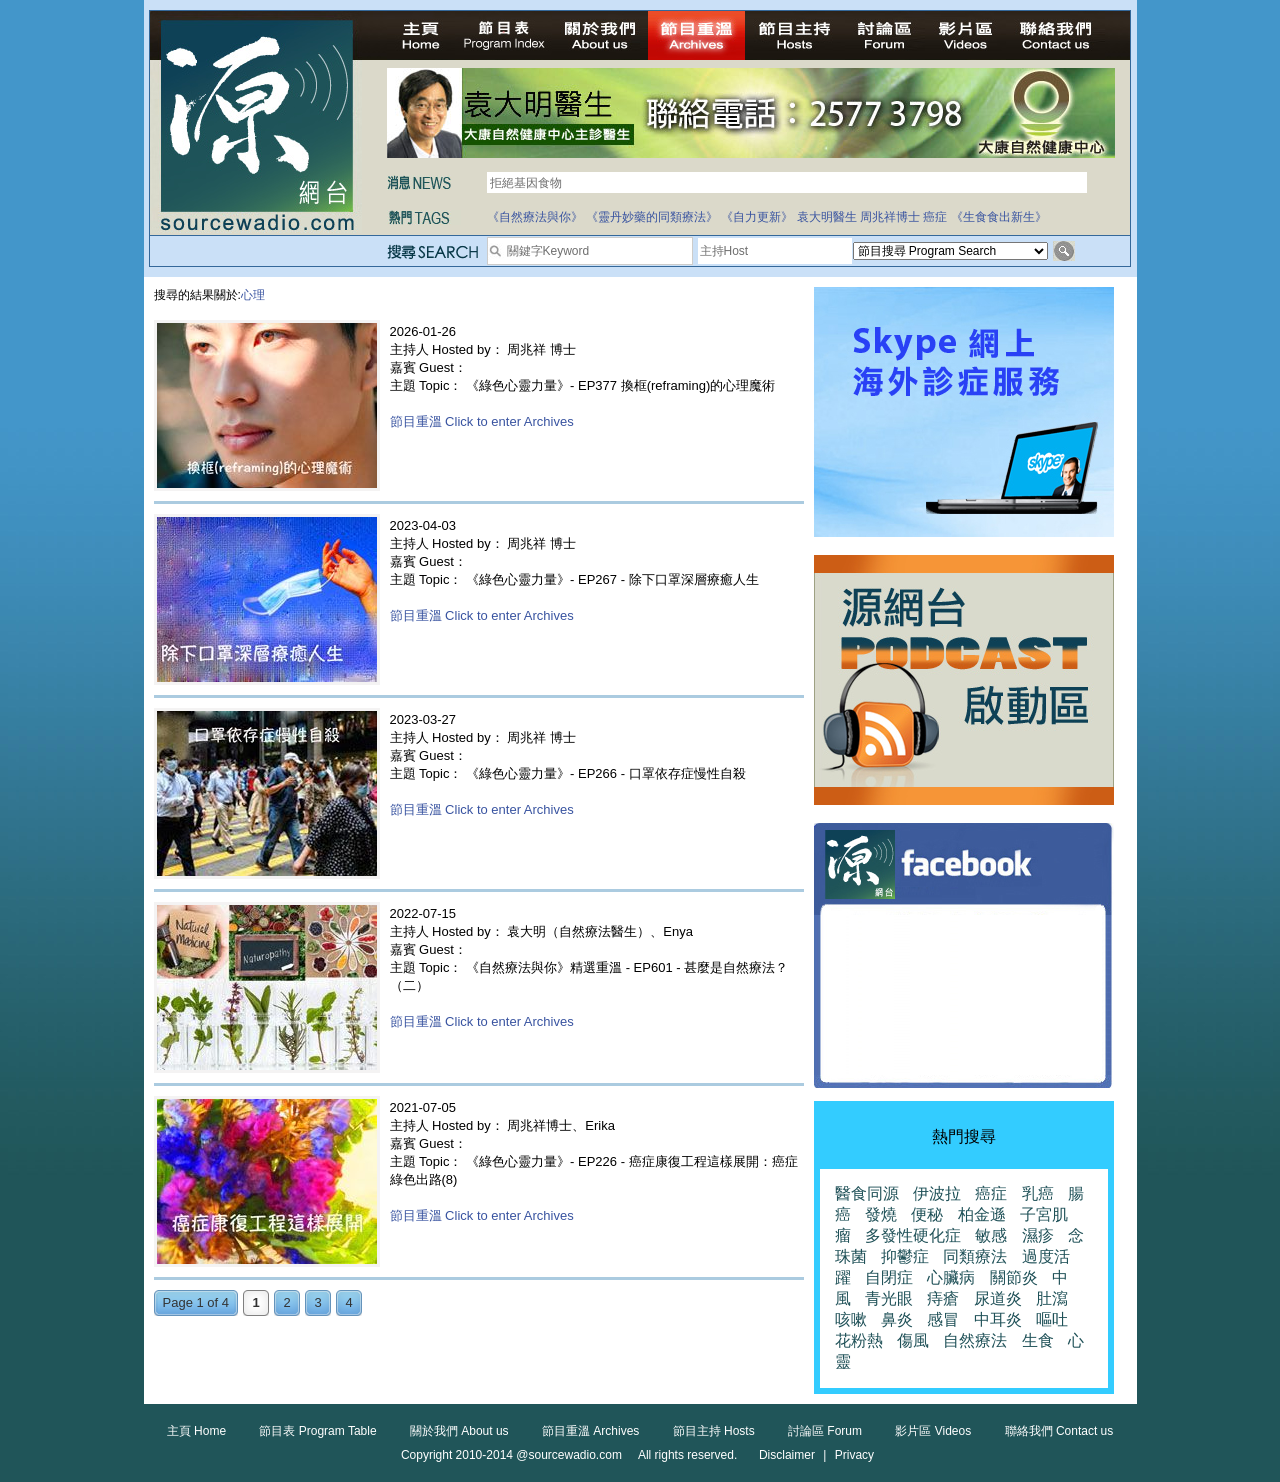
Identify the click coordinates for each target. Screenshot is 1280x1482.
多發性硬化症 (913, 1235)
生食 (1038, 1340)
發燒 (881, 1214)
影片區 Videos (933, 1431)
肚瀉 (1052, 1298)
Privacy (854, 1455)
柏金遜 (982, 1214)
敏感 (991, 1235)
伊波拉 (937, 1193)
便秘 (927, 1214)
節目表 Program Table (317, 1431)
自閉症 (889, 1277)
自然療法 (975, 1340)
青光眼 (889, 1298)
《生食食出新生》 (999, 217)
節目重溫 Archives (590, 1431)
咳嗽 (851, 1319)
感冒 (943, 1319)
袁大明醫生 (827, 217)
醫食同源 (867, 1193)
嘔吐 (1052, 1319)
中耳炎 (998, 1319)
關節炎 (1014, 1277)
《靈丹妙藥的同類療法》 (652, 217)
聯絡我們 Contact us (1059, 1431)
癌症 (935, 217)
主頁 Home (196, 1431)
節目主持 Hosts (714, 1431)
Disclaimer (787, 1455)
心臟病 (951, 1277)
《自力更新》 (757, 217)
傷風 (913, 1340)
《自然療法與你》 (535, 217)
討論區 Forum (825, 1431)
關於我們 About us (459, 1431)
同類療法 (975, 1256)
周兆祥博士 (890, 217)
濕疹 (1038, 1235)
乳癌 (1038, 1193)
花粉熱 (859, 1340)
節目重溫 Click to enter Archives (482, 421)
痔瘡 (943, 1298)
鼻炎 (897, 1319)
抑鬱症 (905, 1256)
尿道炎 (998, 1298)
